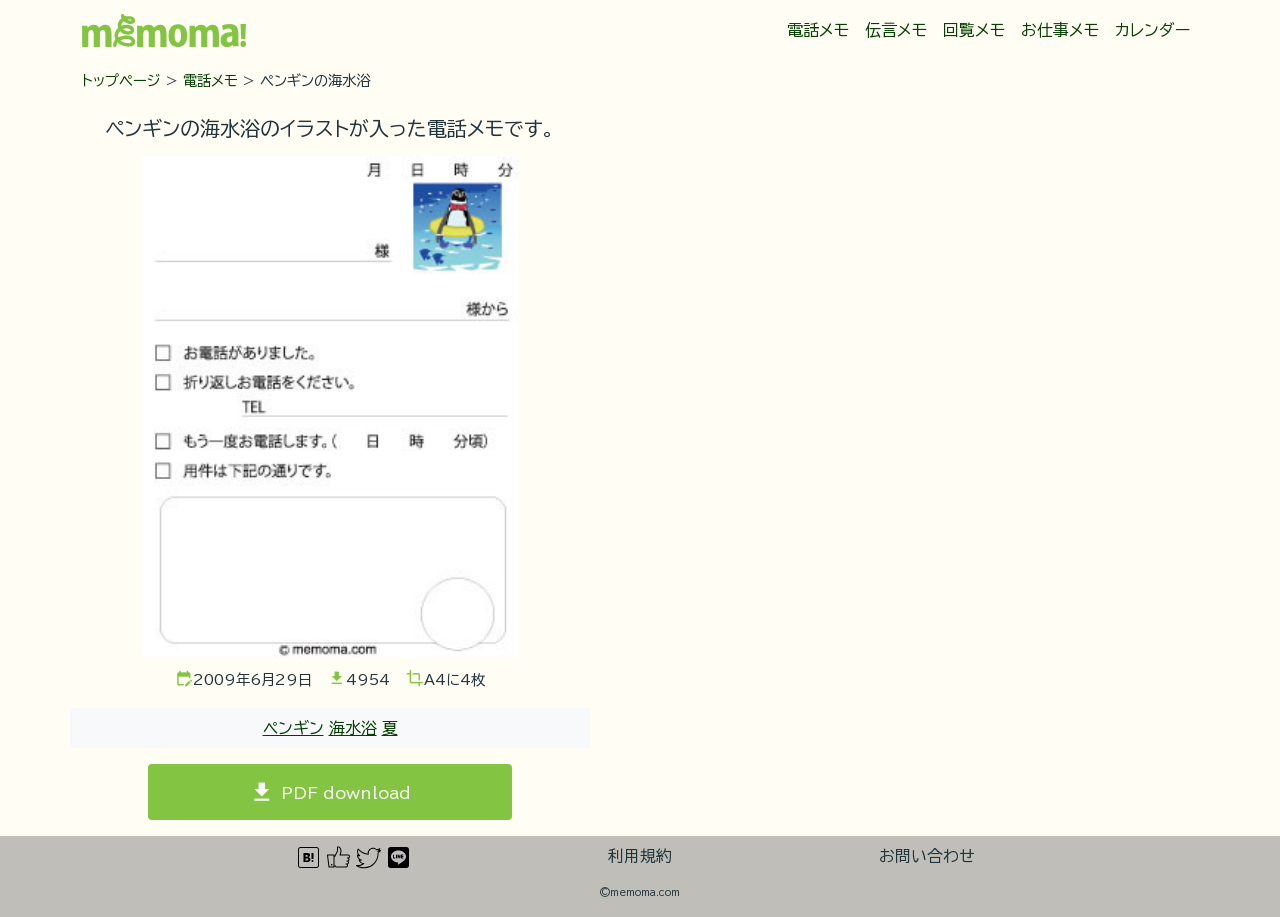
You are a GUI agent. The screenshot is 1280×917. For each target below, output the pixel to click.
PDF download (346, 792)
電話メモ (818, 30)
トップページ (121, 80)
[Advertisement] (883, 290)
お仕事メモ (1060, 30)
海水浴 (353, 728)
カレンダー (1152, 30)
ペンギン (293, 728)
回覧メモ (974, 30)
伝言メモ (896, 30)
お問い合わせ (927, 856)
